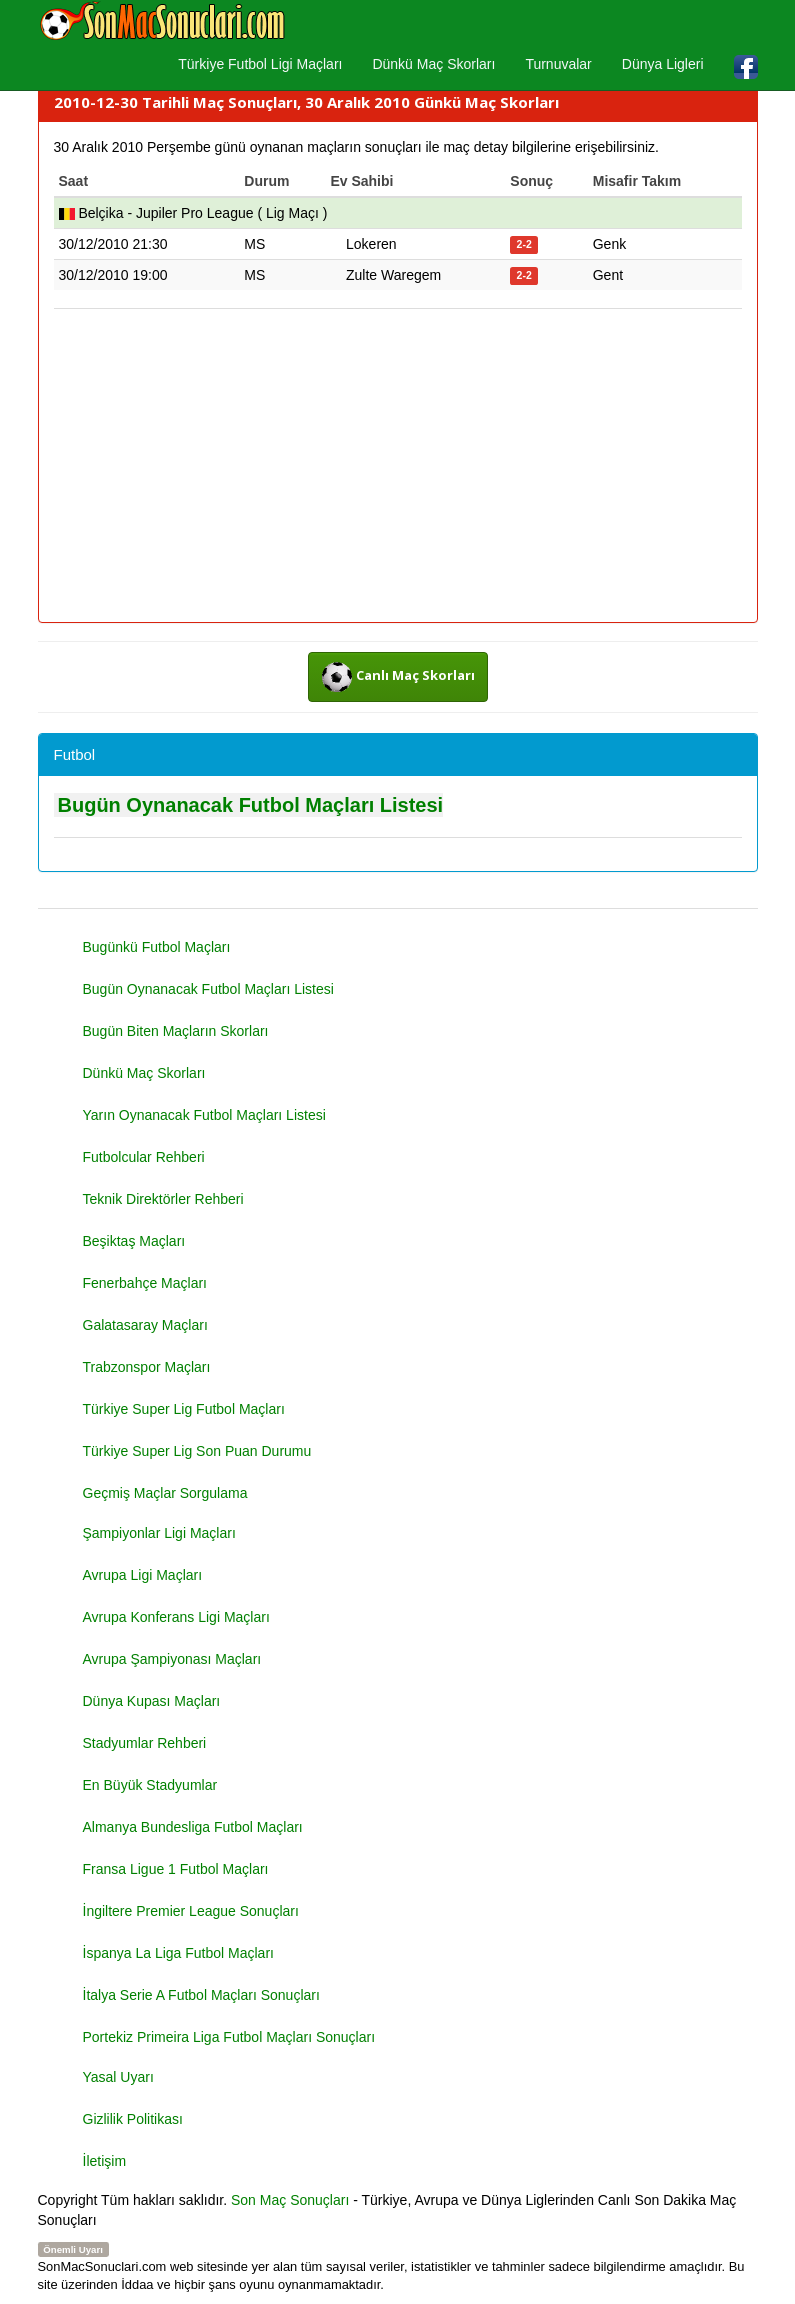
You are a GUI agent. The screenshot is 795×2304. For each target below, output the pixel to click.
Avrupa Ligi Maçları (143, 1575)
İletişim (105, 2161)
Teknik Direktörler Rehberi (163, 1199)
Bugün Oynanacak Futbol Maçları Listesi (251, 805)
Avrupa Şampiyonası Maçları (172, 1659)
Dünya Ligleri (663, 64)
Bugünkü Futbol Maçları (157, 947)
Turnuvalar (558, 64)
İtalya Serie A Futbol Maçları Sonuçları (201, 1995)
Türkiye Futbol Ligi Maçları (260, 64)
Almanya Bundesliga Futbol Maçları (193, 1827)
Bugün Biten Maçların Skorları (176, 1031)
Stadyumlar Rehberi (145, 1743)
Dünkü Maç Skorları (433, 64)
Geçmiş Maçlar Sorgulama (165, 1493)
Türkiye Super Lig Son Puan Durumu (197, 1451)
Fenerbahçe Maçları (145, 1283)
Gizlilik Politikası (133, 2119)
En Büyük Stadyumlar (150, 1785)
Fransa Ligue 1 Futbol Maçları (176, 1869)
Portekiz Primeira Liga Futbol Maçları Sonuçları (229, 2037)
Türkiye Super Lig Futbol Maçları (184, 1409)
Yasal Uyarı (118, 2077)
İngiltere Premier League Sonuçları (191, 1911)
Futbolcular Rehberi (144, 1157)
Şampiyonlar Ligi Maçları (159, 1533)
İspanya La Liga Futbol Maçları (178, 1953)
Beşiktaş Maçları (134, 1241)
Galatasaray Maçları (145, 1325)
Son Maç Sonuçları (290, 2200)
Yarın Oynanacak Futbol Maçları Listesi (204, 1115)
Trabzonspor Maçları (147, 1367)
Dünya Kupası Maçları (152, 1701)
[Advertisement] (398, 467)
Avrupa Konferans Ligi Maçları (176, 1617)
